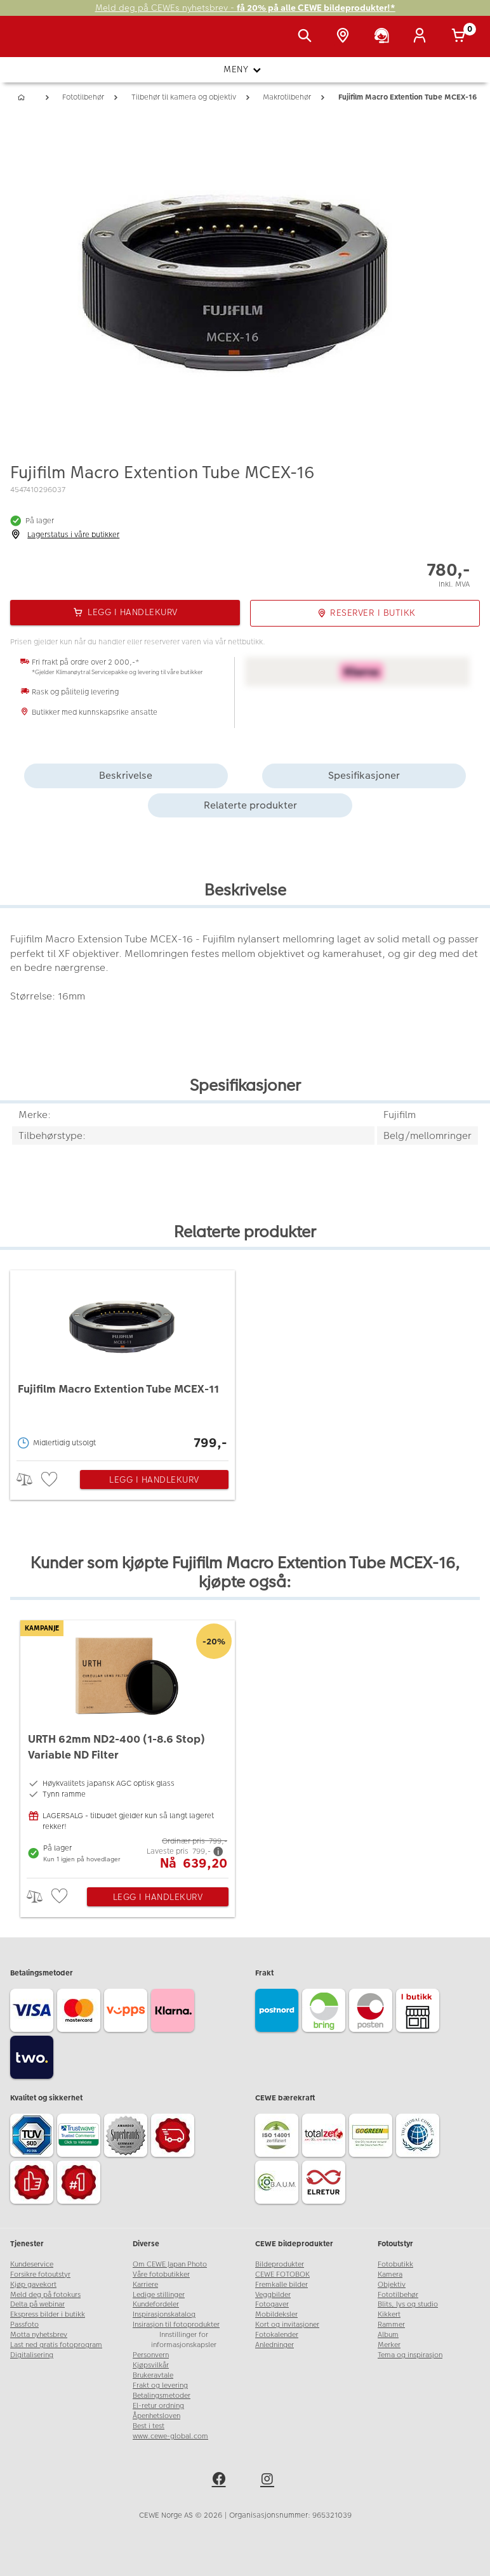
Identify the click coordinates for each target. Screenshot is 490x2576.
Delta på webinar (37, 2304)
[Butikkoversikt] (345, 36)
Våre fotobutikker (161, 2274)
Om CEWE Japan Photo (170, 2264)
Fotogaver (272, 2304)
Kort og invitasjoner (287, 2324)
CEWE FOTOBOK (282, 2274)
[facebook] (221, 2481)
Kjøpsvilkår (151, 2365)
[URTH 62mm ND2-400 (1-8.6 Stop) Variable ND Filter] (127, 1745)
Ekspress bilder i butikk (47, 2314)
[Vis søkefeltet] (307, 36)
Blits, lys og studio (408, 2304)
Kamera (390, 2274)
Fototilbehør (398, 2295)
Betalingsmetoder (161, 2395)
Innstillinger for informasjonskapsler (183, 2340)
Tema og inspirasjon (410, 2355)
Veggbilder (273, 2295)
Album (388, 2334)
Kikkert (389, 2314)
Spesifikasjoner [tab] (364, 775)
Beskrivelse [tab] (125, 775)
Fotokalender (276, 2334)
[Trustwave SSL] (80, 2137)
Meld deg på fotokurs (45, 2295)
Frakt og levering (160, 2385)
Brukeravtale (153, 2375)
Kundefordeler (156, 2304)
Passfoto (24, 2324)
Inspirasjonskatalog (164, 2314)
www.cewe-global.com (170, 2436)
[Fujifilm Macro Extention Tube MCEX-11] (122, 1362)
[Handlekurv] (461, 36)
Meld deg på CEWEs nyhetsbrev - (245, 8)
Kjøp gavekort (33, 2284)
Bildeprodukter (279, 2264)
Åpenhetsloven (156, 2416)
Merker (389, 2345)
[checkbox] (50, 1479)
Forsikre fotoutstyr (40, 2274)
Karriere (145, 2284)
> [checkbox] (29, 1479)
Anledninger (274, 2345)
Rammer (391, 2324)
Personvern (151, 2355)
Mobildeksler (276, 2314)
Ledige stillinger (159, 2295)
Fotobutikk (395, 2264)
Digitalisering (31, 2355)
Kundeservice (31, 2264)
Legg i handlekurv (154, 1479)
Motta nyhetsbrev (38, 2334)
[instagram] (269, 2481)
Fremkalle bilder (281, 2284)
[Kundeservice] (384, 36)
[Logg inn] (422, 36)
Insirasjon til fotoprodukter (176, 2324)
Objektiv (392, 2284)
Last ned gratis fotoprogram (56, 2345)
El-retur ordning (158, 2405)
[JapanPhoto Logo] (36, 43)
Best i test (148, 2426)
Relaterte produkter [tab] (250, 805)
